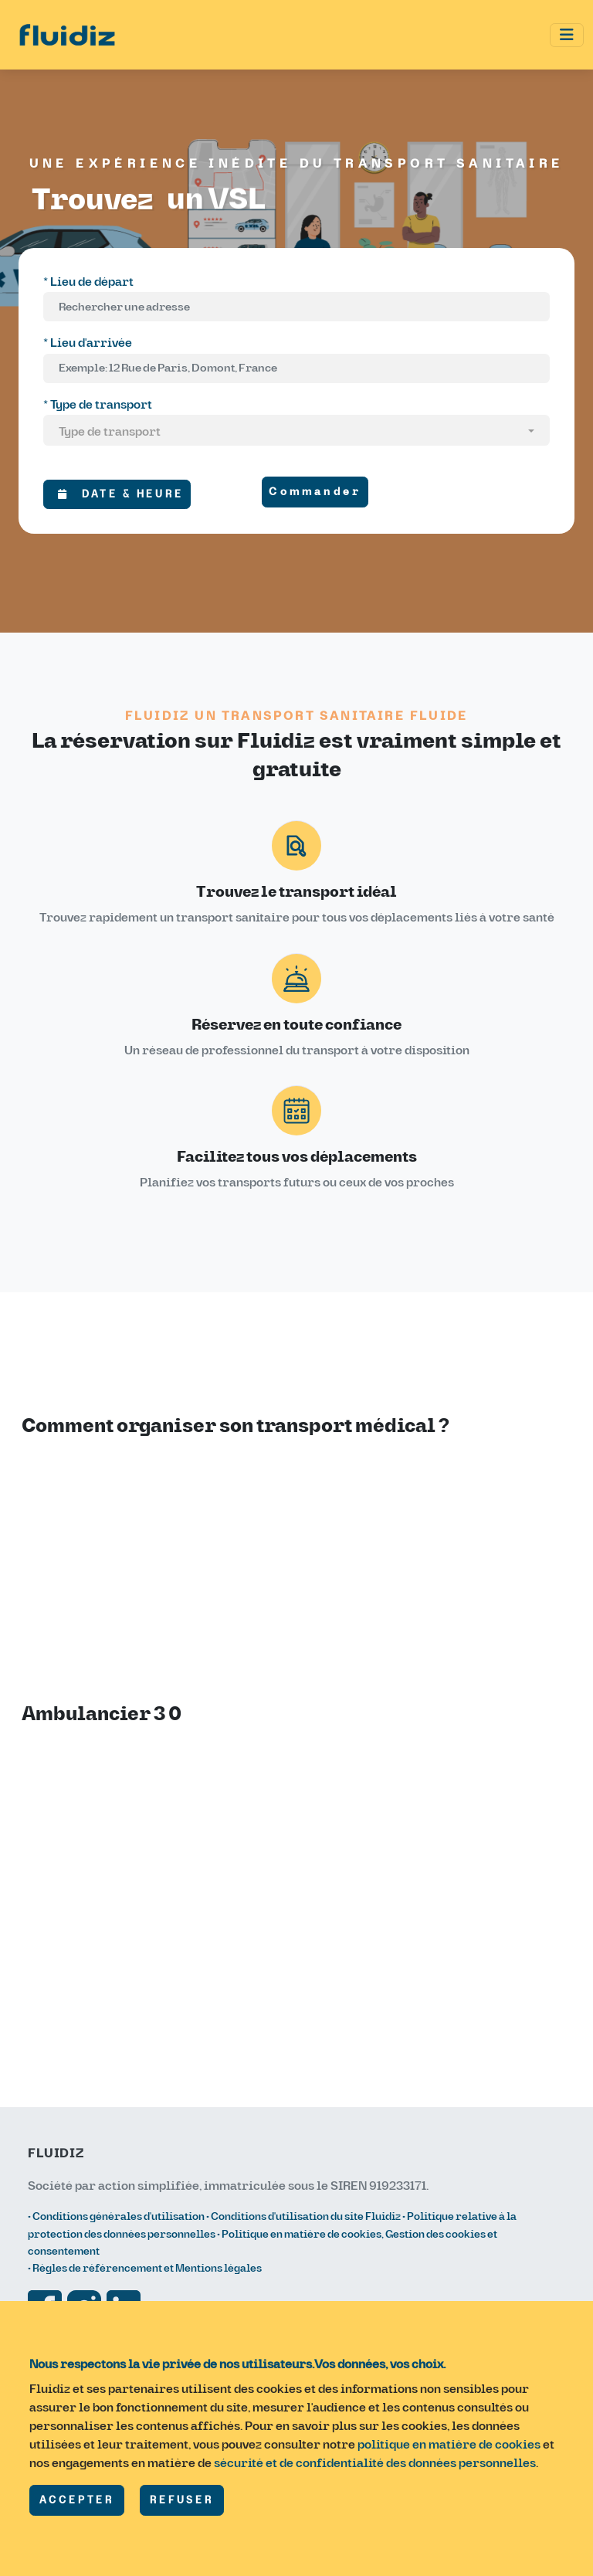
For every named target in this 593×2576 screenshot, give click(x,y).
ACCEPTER (76, 2500)
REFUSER (182, 2500)
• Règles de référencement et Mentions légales (145, 2268)
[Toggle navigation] (567, 35)
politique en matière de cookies (448, 2445)
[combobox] (296, 432)
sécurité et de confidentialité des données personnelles (375, 2463)
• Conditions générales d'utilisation (117, 2216)
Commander (315, 491)
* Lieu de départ (88, 282)
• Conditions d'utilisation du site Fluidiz (303, 2216)
